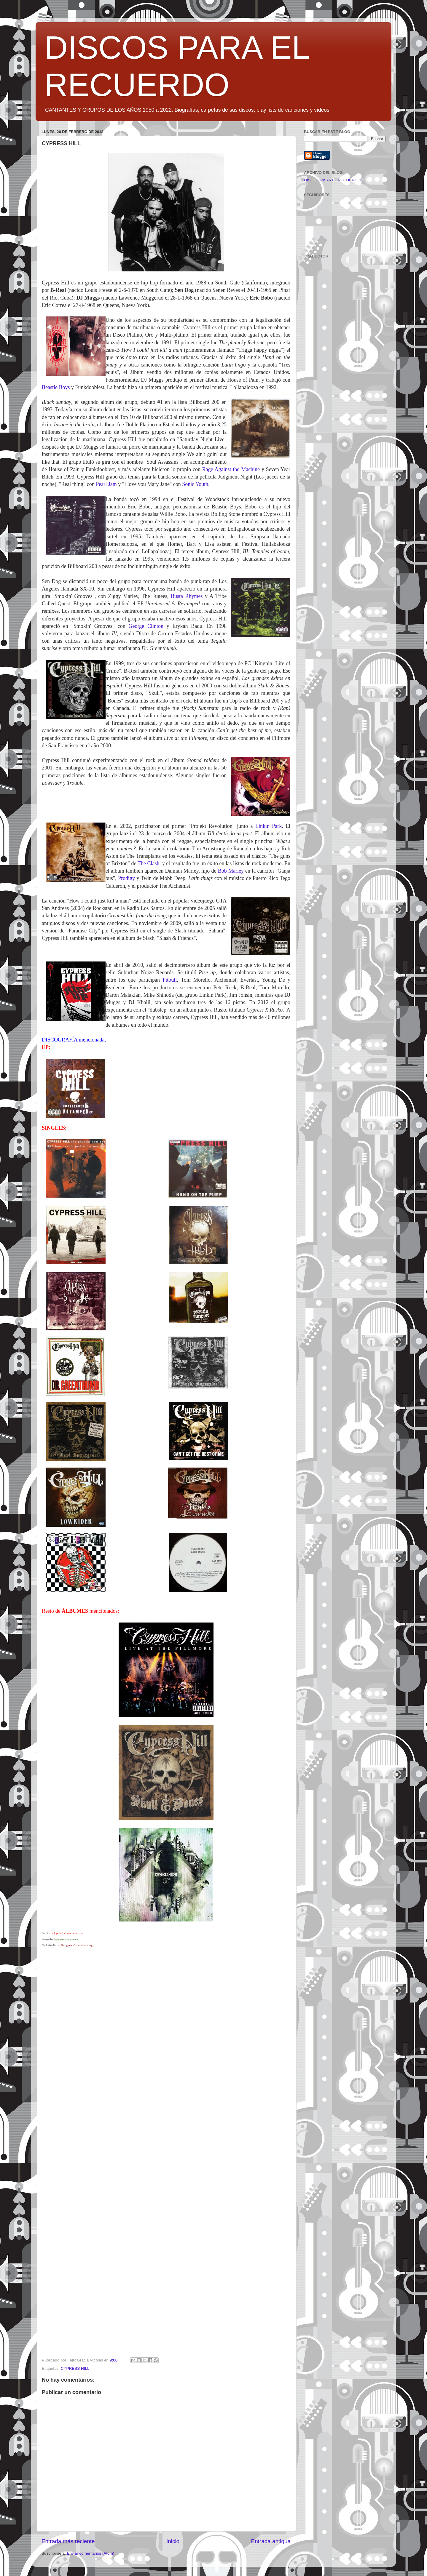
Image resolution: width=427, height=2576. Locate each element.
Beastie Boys (56, 387)
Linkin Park (268, 826)
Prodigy (126, 878)
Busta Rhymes (187, 596)
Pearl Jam (107, 484)
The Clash (149, 863)
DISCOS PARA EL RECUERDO (332, 180)
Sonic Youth (195, 484)
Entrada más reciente (68, 2541)
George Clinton (146, 626)
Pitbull (169, 980)
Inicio (172, 2541)
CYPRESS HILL (75, 2368)
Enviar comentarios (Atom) (90, 2553)
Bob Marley (231, 871)
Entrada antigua (271, 2541)
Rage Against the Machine (231, 469)
